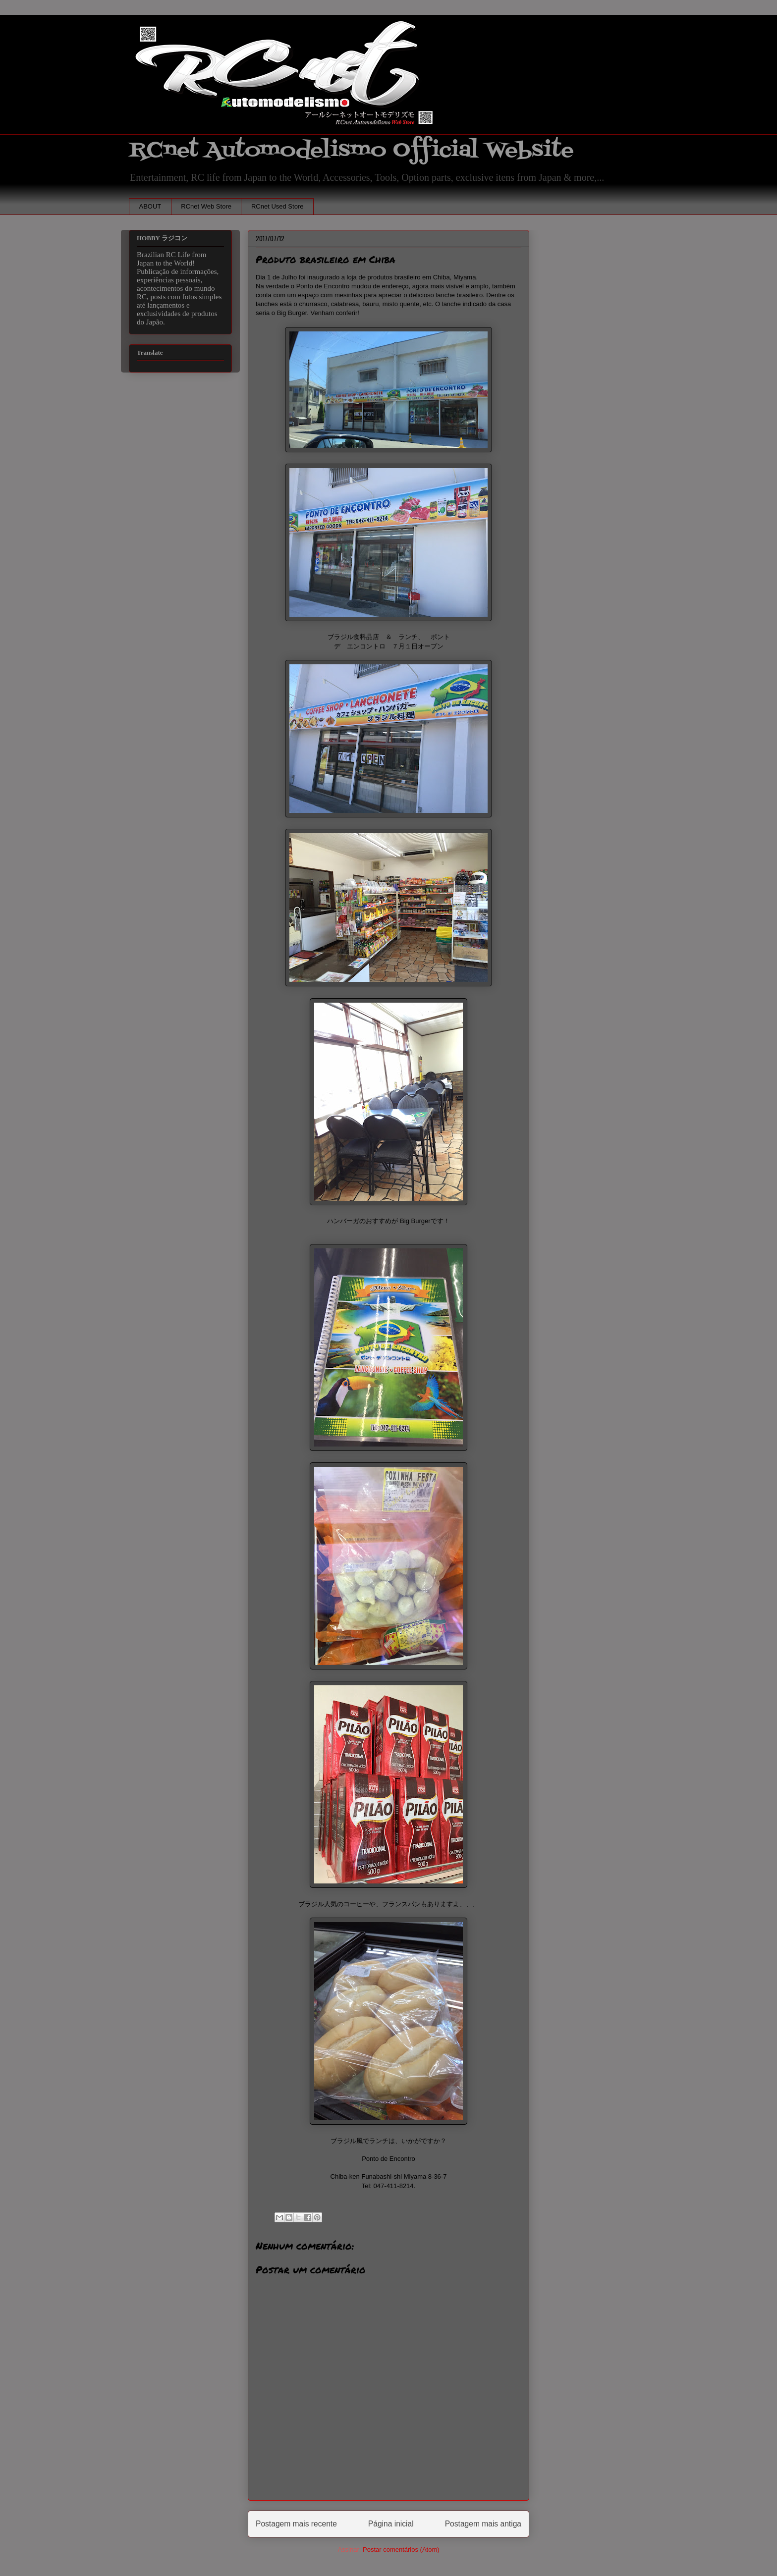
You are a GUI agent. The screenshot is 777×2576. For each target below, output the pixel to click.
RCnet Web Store (206, 206)
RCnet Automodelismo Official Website (351, 150)
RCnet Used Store (277, 206)
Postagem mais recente (296, 2524)
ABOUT (150, 206)
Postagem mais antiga (483, 2524)
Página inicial (391, 2524)
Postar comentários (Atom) (401, 2549)
